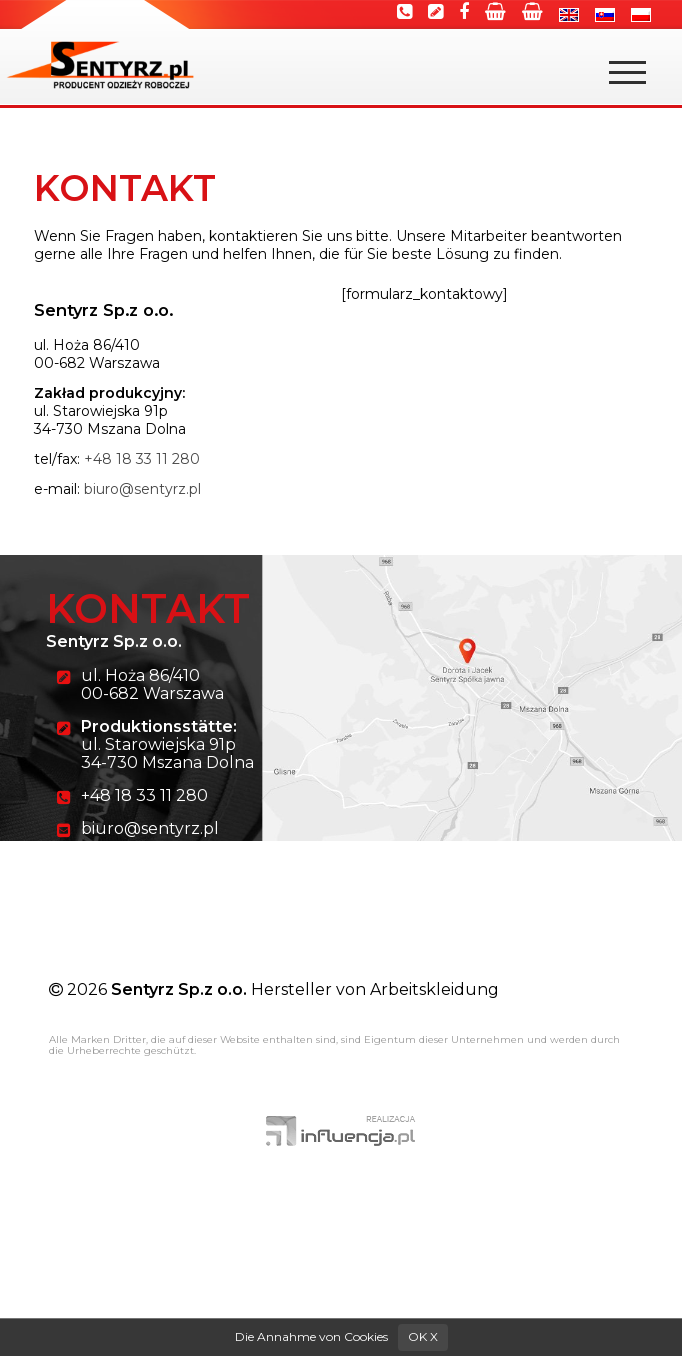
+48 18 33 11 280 (142, 459)
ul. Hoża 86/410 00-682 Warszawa (152, 684)
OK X (423, 1336)
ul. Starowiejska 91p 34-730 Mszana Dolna (167, 744)
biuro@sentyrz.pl (142, 489)
